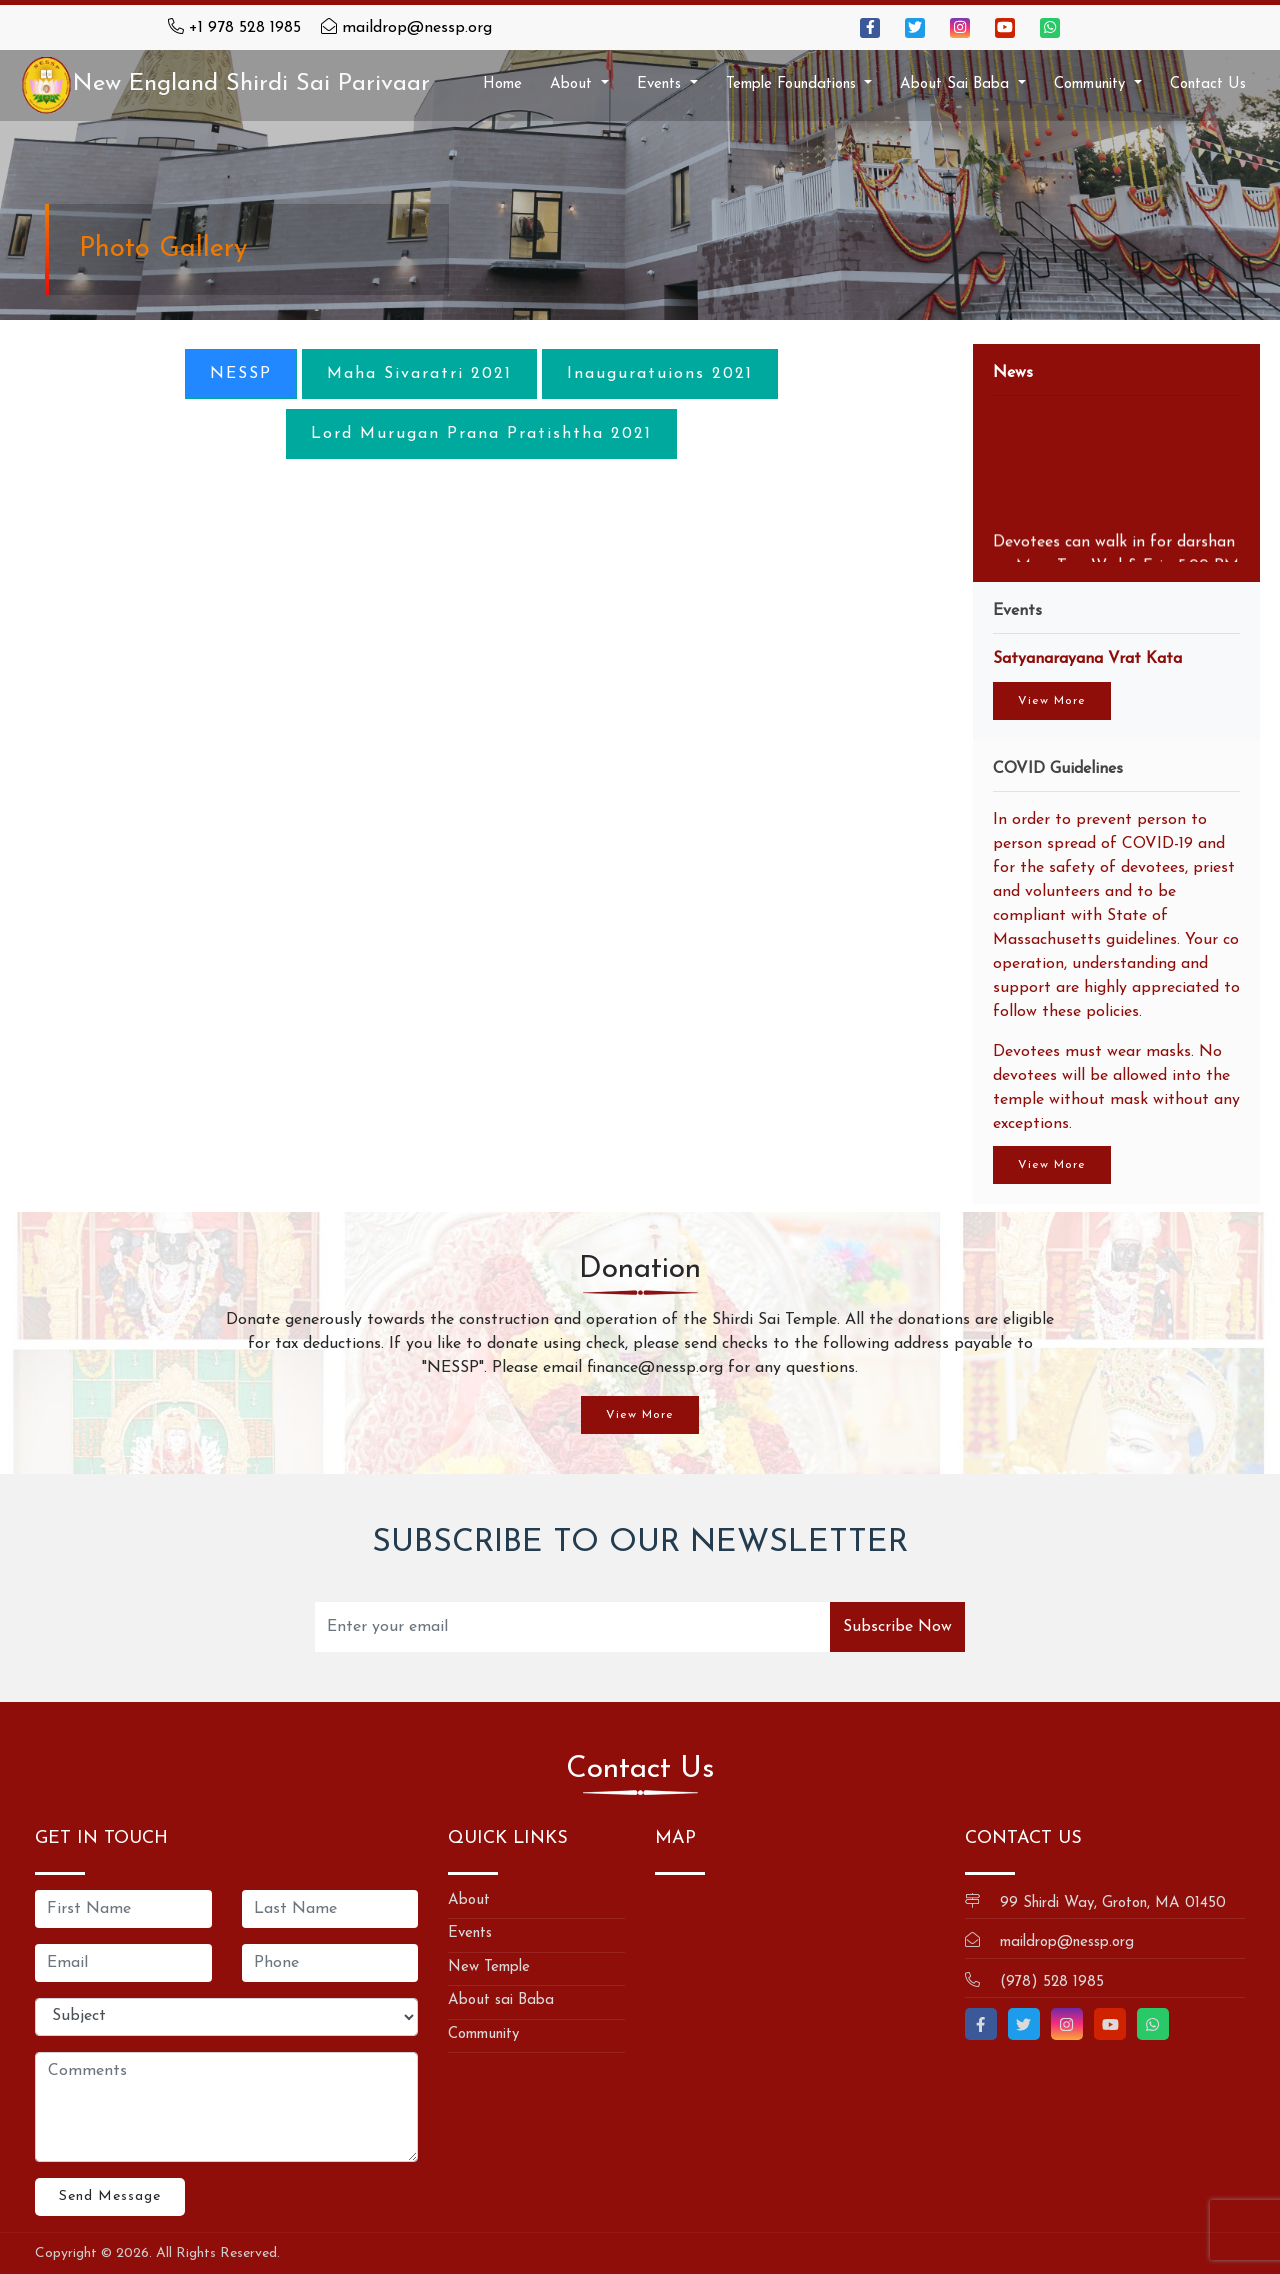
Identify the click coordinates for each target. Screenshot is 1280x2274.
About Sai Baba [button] (957, 84)
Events (470, 1933)
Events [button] (661, 84)
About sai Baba (501, 2000)
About (469, 1900)
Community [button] (1092, 84)
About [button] (573, 84)
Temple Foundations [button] (793, 84)
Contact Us (1208, 84)
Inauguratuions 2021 (660, 374)
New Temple (489, 1967)
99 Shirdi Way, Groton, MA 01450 (1113, 1903)
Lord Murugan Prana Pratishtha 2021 (481, 434)
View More (1052, 701)
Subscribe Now (897, 1627)
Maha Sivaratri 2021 (419, 374)
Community (483, 2034)
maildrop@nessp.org (417, 28)
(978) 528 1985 (1052, 1982)
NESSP (241, 374)
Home (502, 84)
